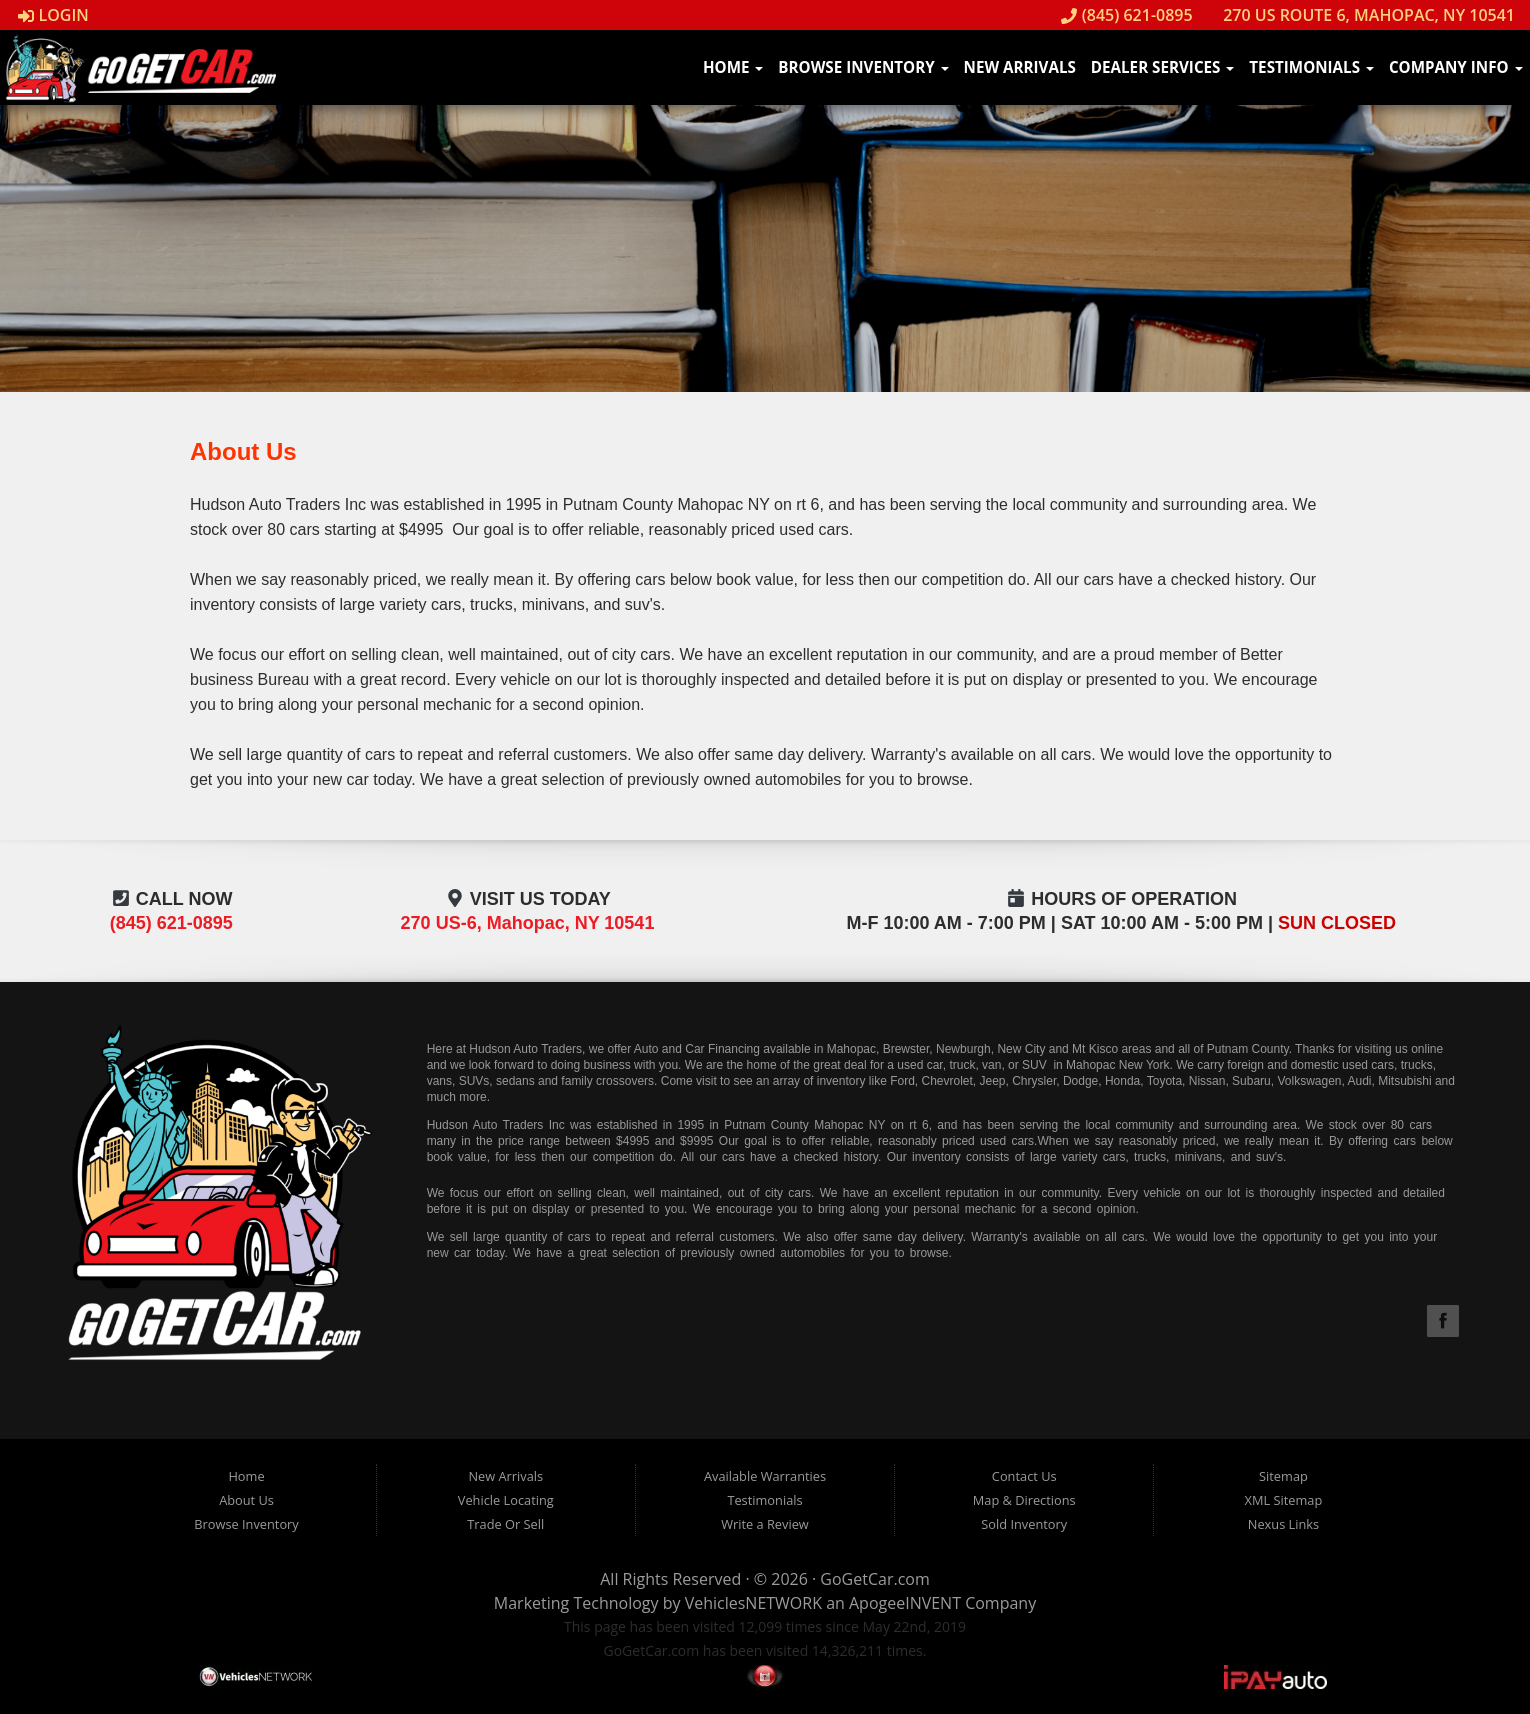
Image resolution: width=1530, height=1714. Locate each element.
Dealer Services (1163, 67)
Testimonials (1311, 67)
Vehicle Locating (506, 1500)
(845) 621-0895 (1127, 15)
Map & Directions (1024, 1500)
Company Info (1456, 67)
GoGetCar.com (874, 1579)
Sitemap (1283, 1476)
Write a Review (765, 1524)
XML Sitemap (1284, 1500)
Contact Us (1024, 1476)
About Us (246, 1500)
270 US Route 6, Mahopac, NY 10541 (1358, 15)
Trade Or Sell (505, 1524)
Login (53, 15)
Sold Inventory (1024, 1524)
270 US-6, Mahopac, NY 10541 (528, 923)
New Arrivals (1020, 67)
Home (733, 67)
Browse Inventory (863, 67)
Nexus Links (1283, 1524)
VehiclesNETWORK (753, 1603)
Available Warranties (765, 1476)
